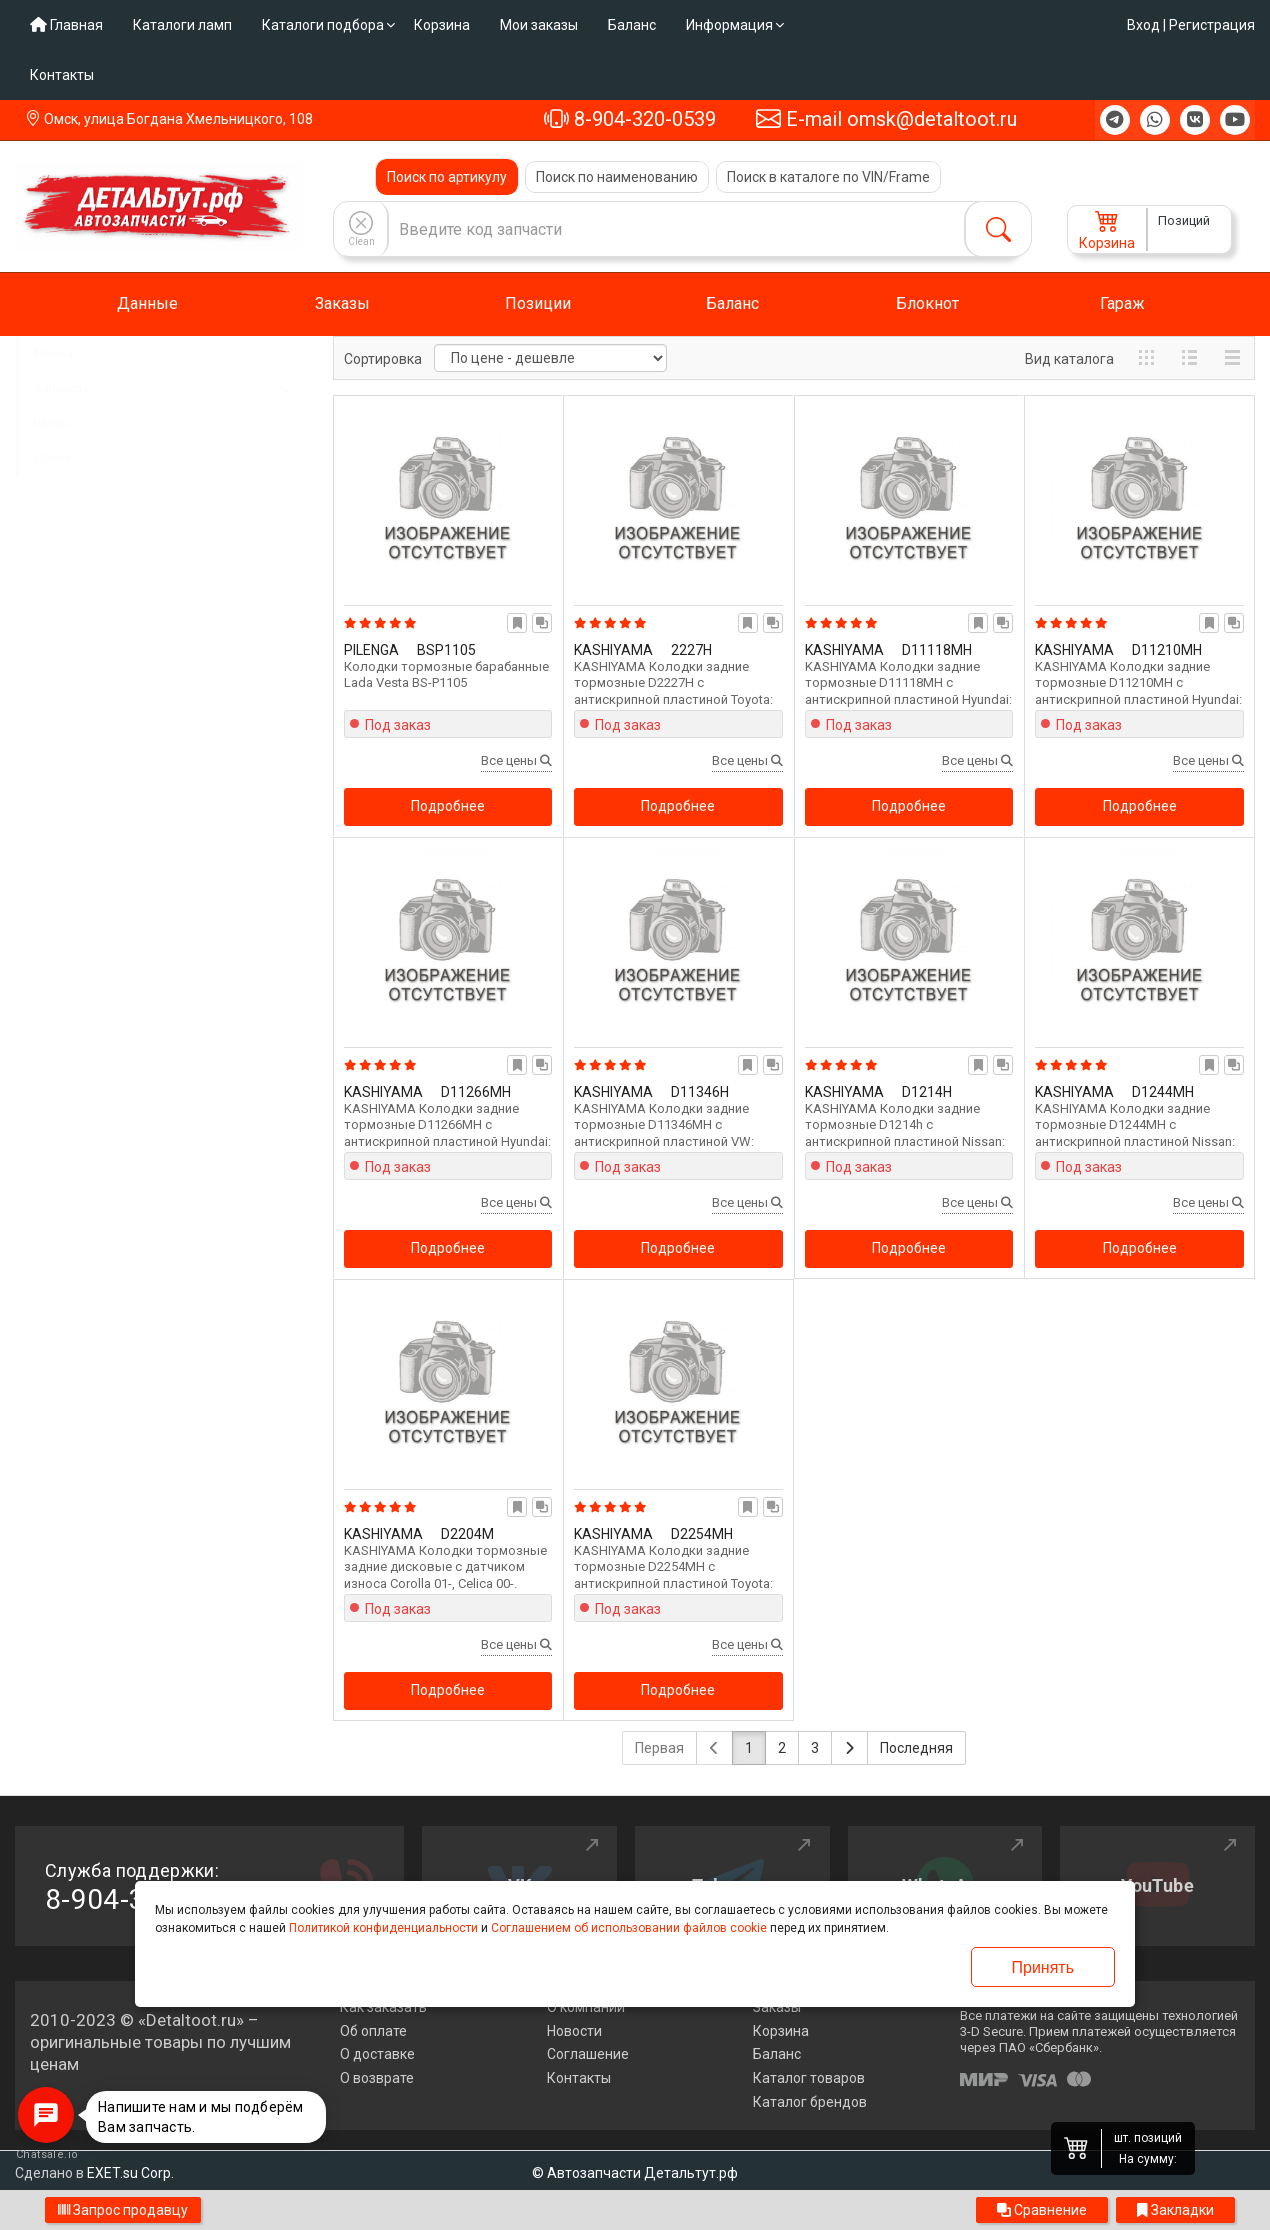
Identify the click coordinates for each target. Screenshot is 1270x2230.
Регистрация (1212, 25)
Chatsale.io (46, 2154)
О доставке (377, 2054)
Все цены (516, 760)
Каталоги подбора (323, 25)
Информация (729, 25)
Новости (574, 2031)
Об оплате (373, 2031)
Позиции (538, 303)
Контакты (62, 75)
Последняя (916, 1748)
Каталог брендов (810, 2102)
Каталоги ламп (182, 25)
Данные (147, 303)
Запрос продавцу (123, 2210)
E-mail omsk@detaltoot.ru (886, 118)
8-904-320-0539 (630, 118)
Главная (66, 25)
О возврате (377, 2078)
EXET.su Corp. (130, 2173)
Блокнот (927, 303)
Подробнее (448, 806)
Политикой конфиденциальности (383, 1928)
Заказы (342, 303)
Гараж (1122, 303)
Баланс (632, 25)
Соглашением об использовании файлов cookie (629, 1928)
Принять (1043, 1967)
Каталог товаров (809, 2078)
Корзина (442, 25)
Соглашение (588, 2054)
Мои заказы (539, 25)
